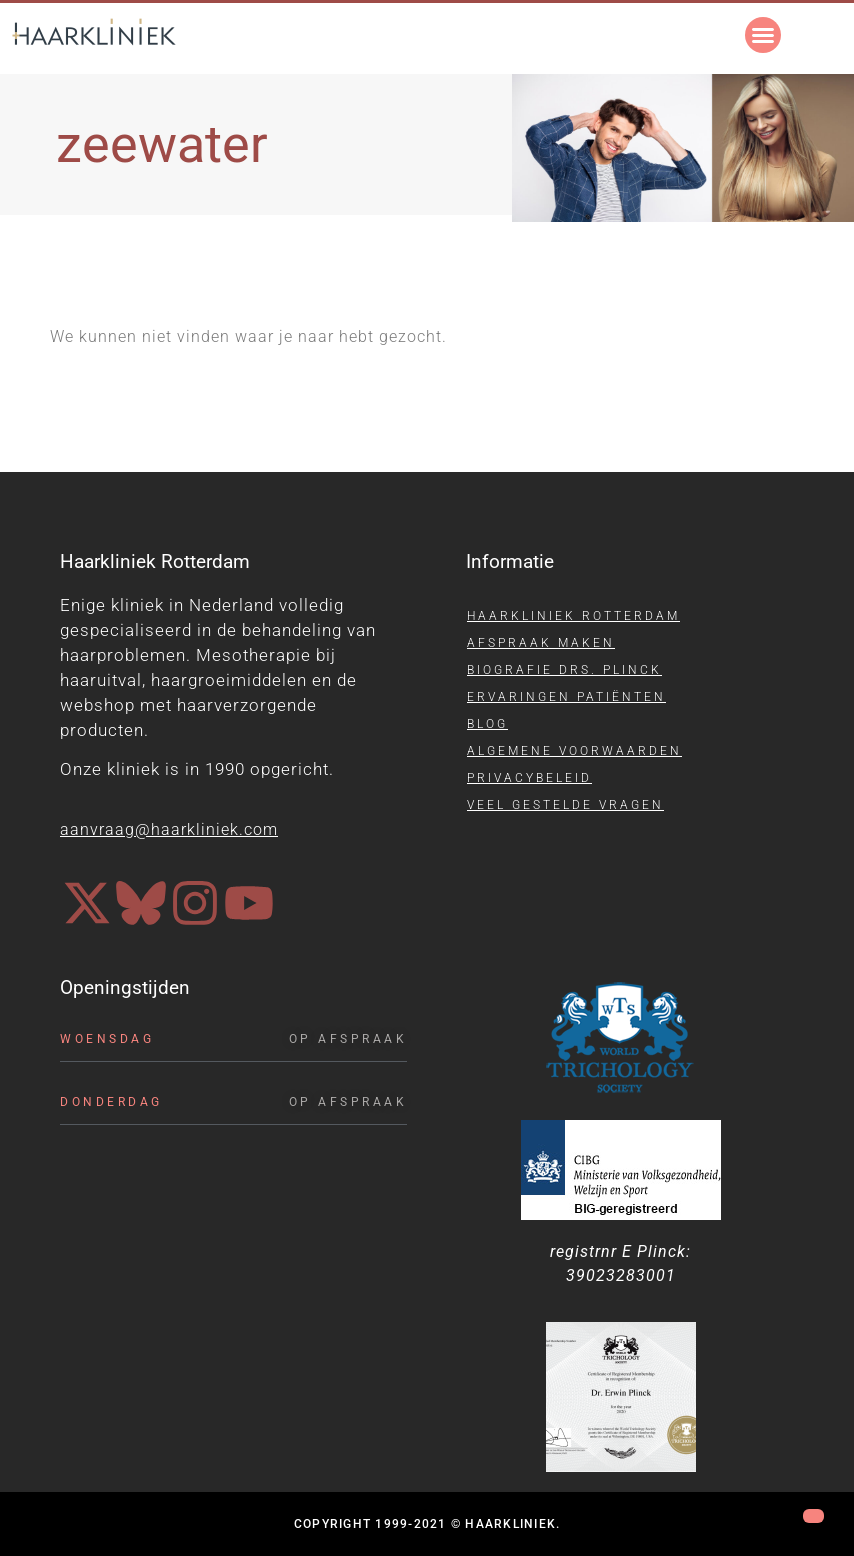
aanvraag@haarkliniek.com (169, 829)
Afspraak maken (541, 643)
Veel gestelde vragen (565, 805)
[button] (763, 35)
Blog (487, 724)
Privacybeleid (529, 778)
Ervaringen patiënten (566, 697)
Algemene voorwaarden (574, 751)
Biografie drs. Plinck (564, 670)
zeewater (162, 144)
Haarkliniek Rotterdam (573, 616)
